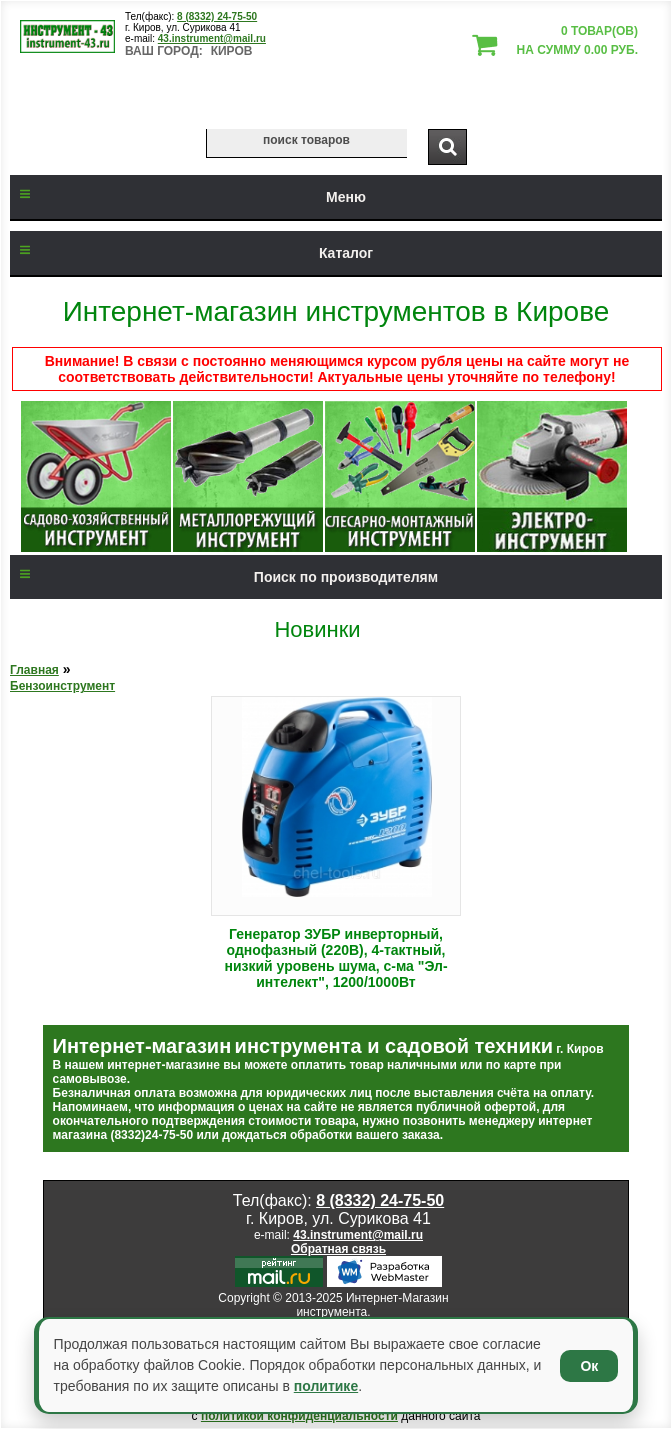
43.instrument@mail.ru (212, 38)
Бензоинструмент (62, 686)
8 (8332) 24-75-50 (217, 16)
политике (326, 1386)
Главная (34, 670)
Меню (188, 197)
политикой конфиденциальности (299, 1416)
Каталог (191, 253)
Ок (589, 1366)
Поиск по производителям (224, 577)
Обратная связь (338, 1249)
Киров (232, 51)
